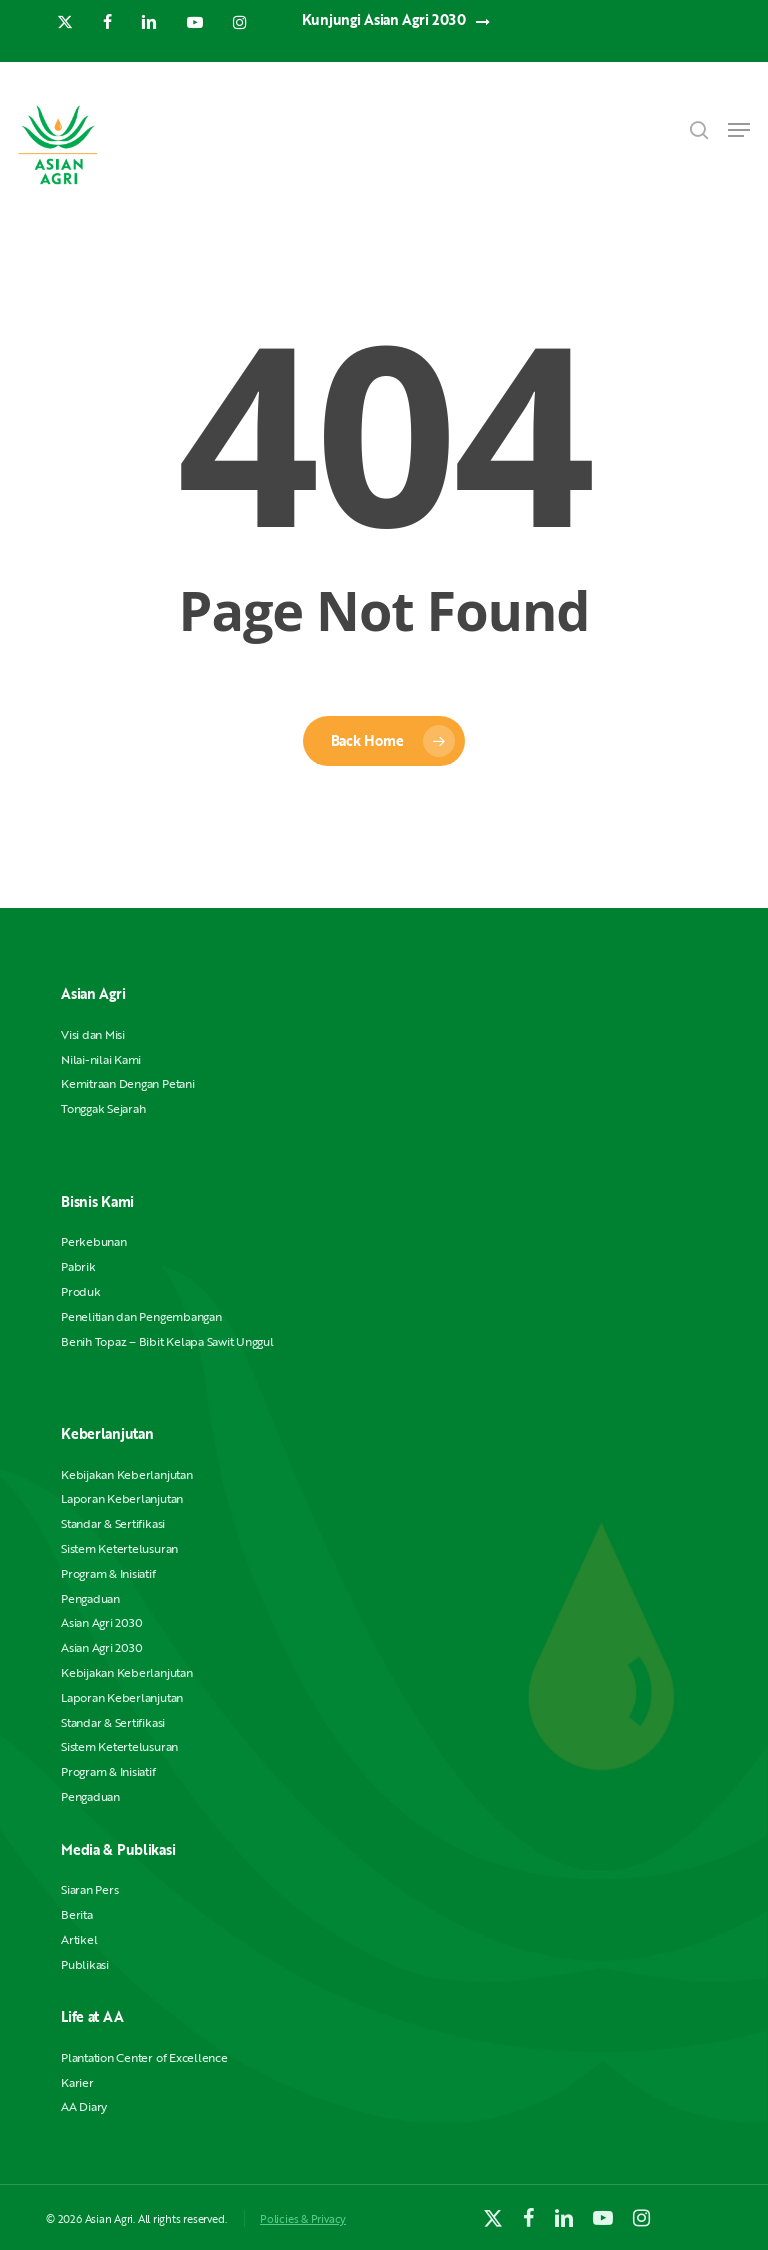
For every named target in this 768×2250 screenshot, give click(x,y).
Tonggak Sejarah (103, 1108)
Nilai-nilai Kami (101, 1059)
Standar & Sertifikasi (113, 1523)
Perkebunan (94, 1241)
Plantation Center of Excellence (144, 2057)
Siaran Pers (89, 1889)
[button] (739, 130)
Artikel (79, 1939)
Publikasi (85, 1964)
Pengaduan (90, 1598)
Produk (81, 1291)
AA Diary (84, 2106)
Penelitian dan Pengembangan (141, 1316)
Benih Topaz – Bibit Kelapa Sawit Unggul (167, 1341)
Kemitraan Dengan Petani (127, 1083)
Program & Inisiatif (108, 1573)
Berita (77, 1914)
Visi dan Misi (93, 1034)
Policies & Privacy (303, 2218)
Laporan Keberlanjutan (122, 1498)
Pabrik (78, 1266)
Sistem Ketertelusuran (119, 1548)
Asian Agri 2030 (101, 1622)
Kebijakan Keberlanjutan (126, 1474)
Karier (77, 2082)
